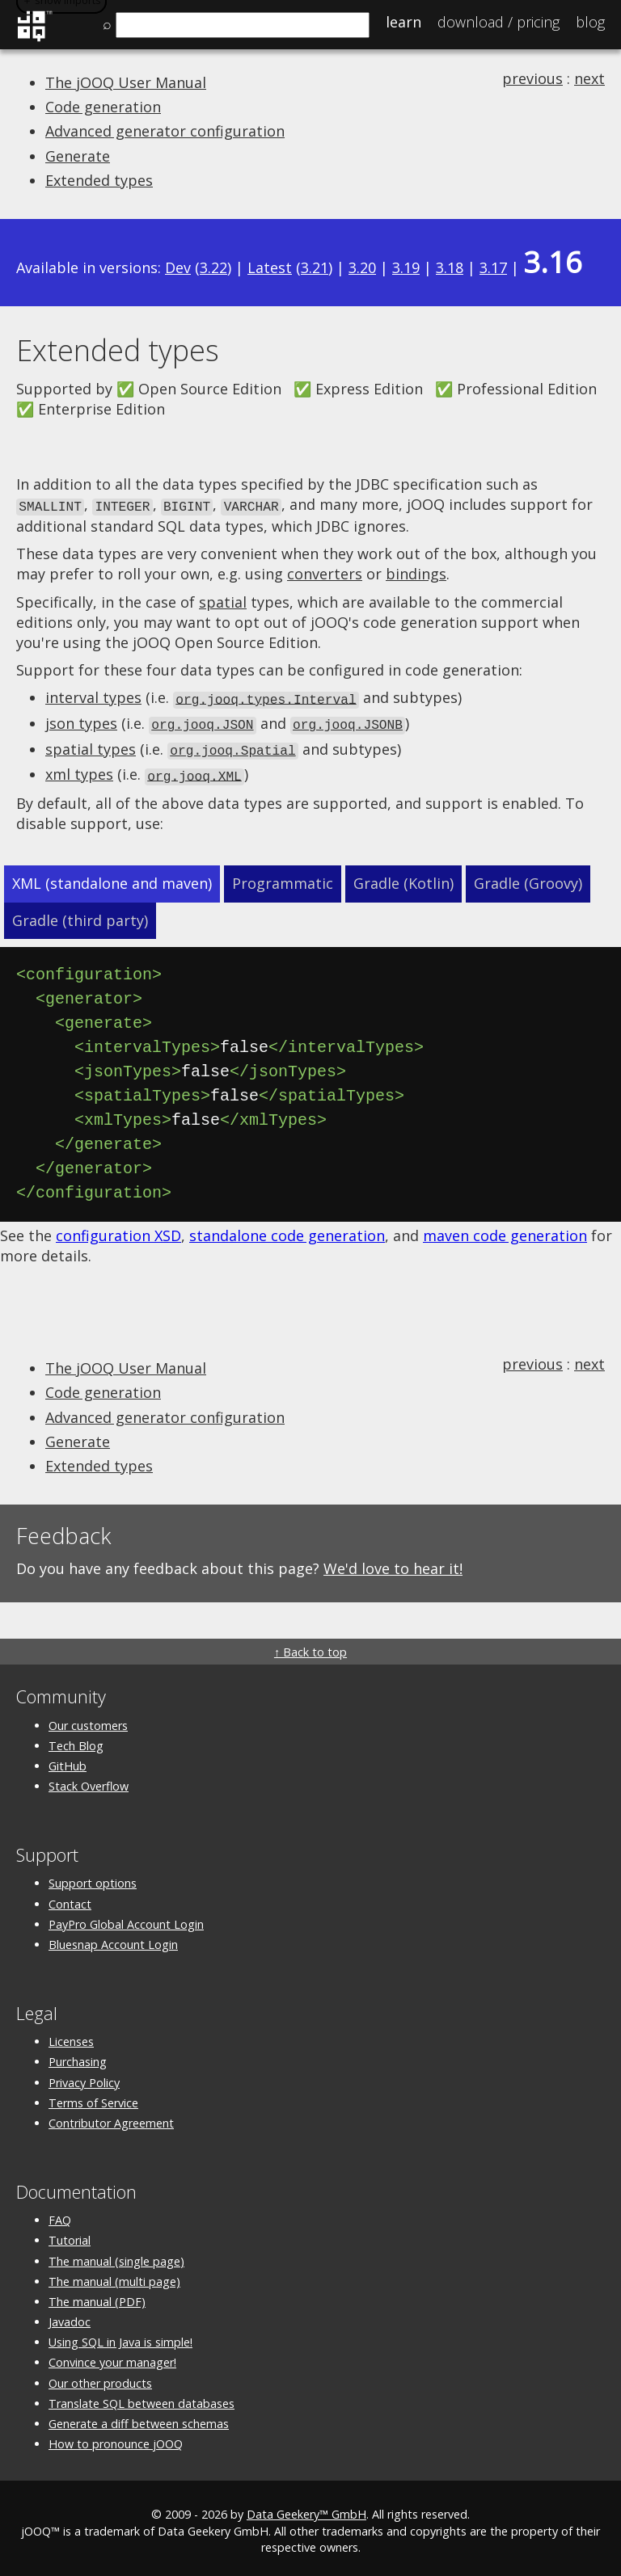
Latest (269, 267)
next (589, 78)
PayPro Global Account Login (126, 1918)
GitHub (68, 1759)
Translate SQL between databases (141, 2397)
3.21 (314, 267)
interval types (93, 696)
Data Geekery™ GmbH (306, 2508)
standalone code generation (287, 1229)
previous (532, 78)
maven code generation (505, 1229)
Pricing (498, 22)
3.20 (362, 267)
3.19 (406, 267)
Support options (93, 1877)
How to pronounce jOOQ (116, 2438)
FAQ (60, 2214)
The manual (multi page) (114, 2275)
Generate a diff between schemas (139, 2417)
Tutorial (70, 2234)
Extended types (99, 180)
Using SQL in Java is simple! (120, 2336)
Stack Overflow (89, 1780)
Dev (178, 267)
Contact (70, 1897)
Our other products (100, 2376)
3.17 (493, 267)
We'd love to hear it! (393, 1562)
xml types (79, 769)
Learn (403, 22)
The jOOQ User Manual (125, 82)
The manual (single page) (116, 2254)
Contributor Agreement (111, 2116)
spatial (223, 600)
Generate (77, 156)
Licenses (71, 2036)
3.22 (213, 267)
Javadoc (70, 2316)
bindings (416, 573)
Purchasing (78, 2056)
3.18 (449, 267)
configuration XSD (118, 1229)
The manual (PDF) (97, 2295)
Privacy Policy (84, 2076)
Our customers (88, 1719)
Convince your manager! (112, 2356)
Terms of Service (93, 2096)
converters (324, 573)
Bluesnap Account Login (113, 1938)
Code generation (103, 106)
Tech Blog (76, 1739)
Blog (590, 22)
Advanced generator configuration (165, 131)
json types (81, 720)
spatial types (90, 745)
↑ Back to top (310, 1646)
